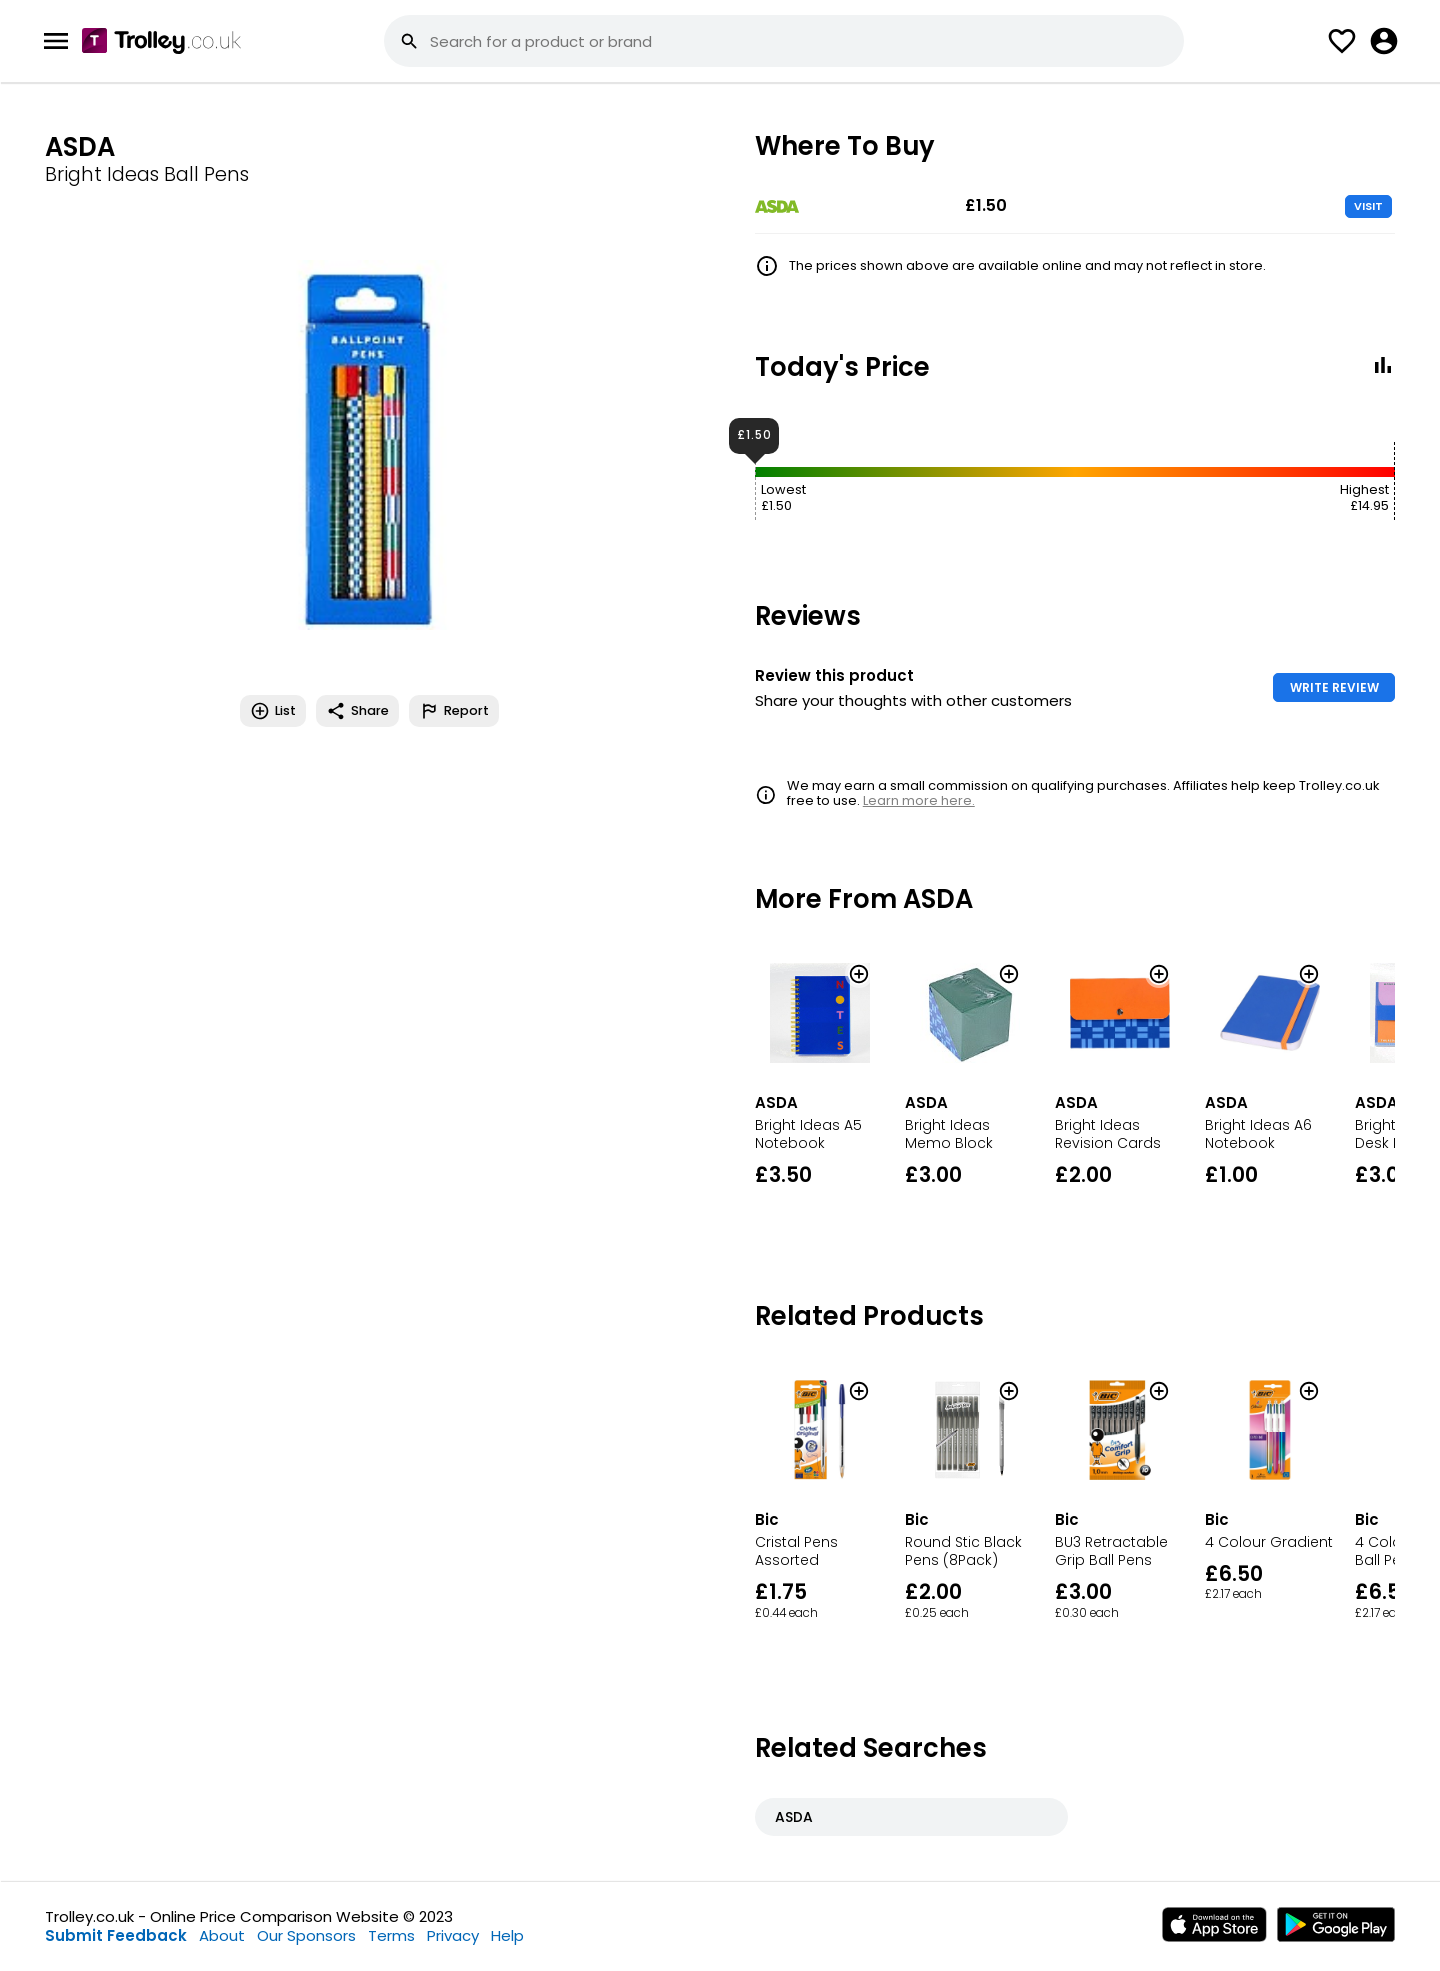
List (273, 711)
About (222, 1935)
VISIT (1368, 206)
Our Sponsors (306, 1935)
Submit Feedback (116, 1935)
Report (454, 711)
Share (357, 711)
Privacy (453, 1935)
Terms (391, 1935)
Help (507, 1935)
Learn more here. (919, 800)
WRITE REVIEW (1334, 687)
